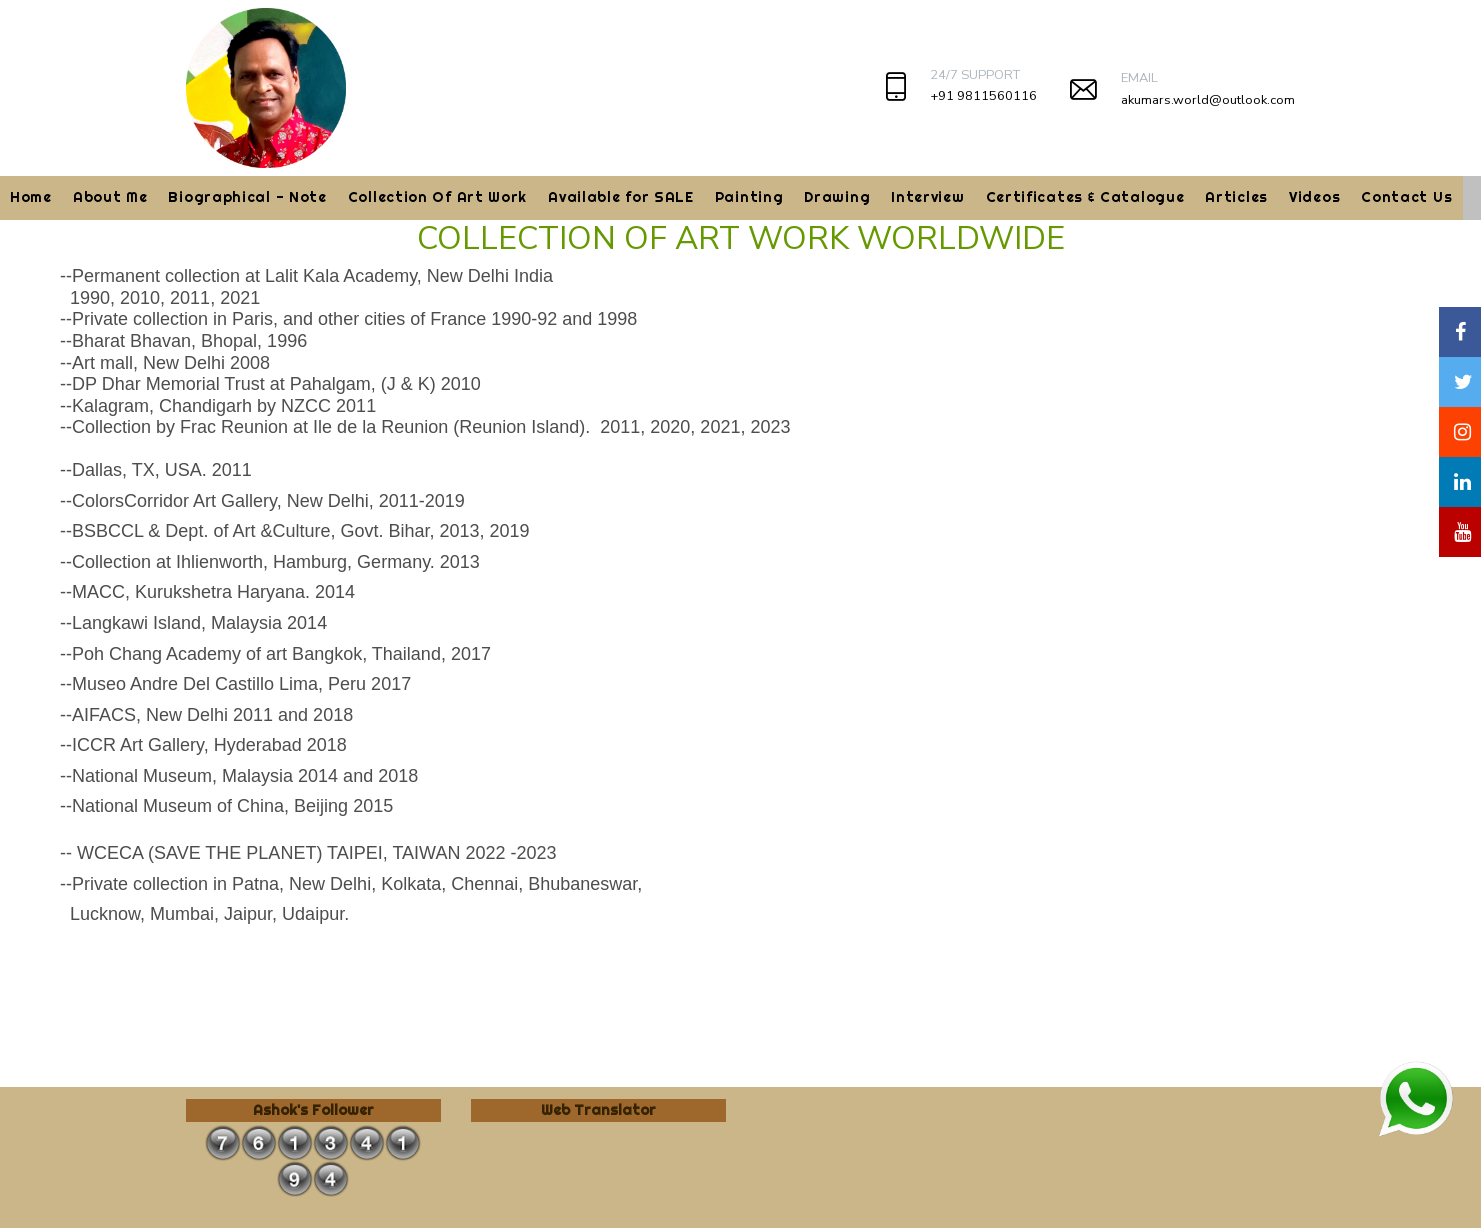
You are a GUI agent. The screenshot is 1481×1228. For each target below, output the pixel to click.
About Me (110, 197)
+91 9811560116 (983, 96)
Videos (1314, 197)
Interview (927, 197)
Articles (1236, 197)
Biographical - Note (247, 197)
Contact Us (1406, 197)
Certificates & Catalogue (1085, 197)
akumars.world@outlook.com (1208, 100)
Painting (749, 197)
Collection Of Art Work (437, 197)
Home (31, 197)
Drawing (837, 197)
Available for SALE (621, 197)
